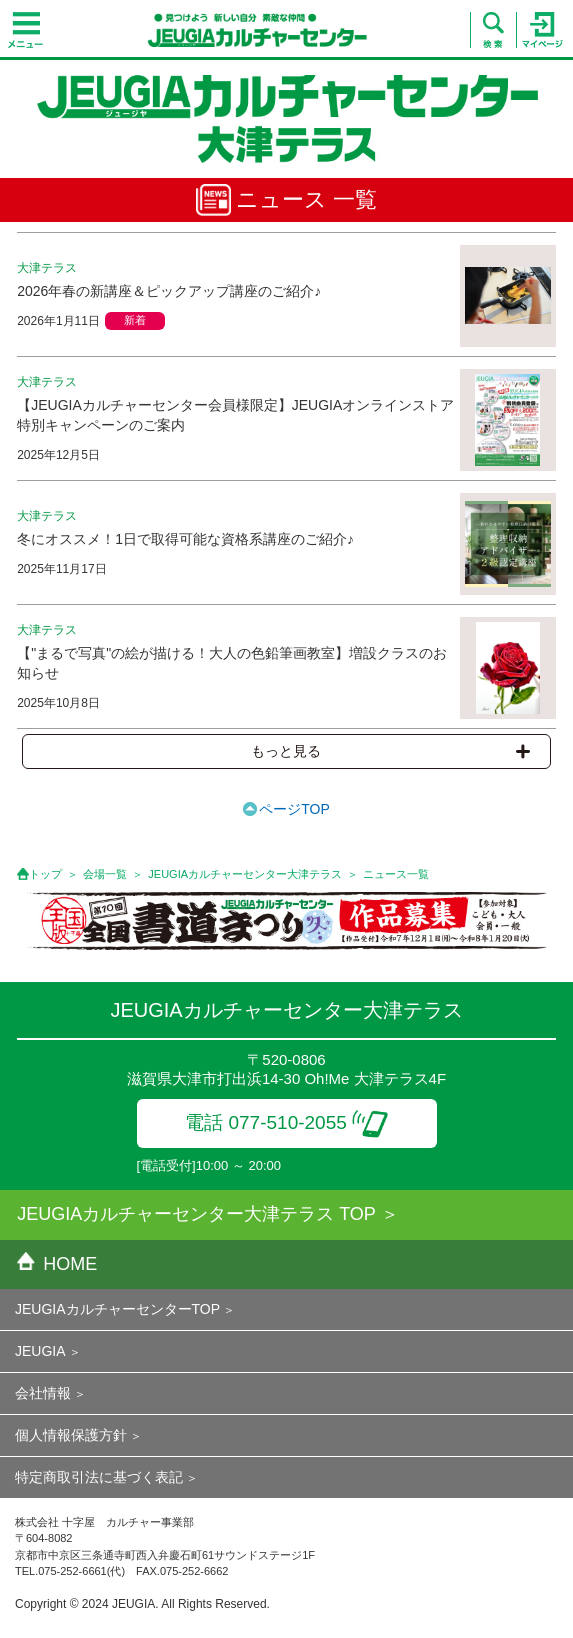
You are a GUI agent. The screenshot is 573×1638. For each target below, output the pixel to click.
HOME (57, 1264)
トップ (45, 874)
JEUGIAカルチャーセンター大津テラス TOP (196, 1214)
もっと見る (390, 751)
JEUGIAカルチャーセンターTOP (117, 1309)
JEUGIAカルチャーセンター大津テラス (245, 874)
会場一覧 (105, 874)
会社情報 (43, 1393)
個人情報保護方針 (71, 1435)
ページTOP (294, 809)
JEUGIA (40, 1351)
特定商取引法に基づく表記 (99, 1477)
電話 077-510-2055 (286, 1122)
